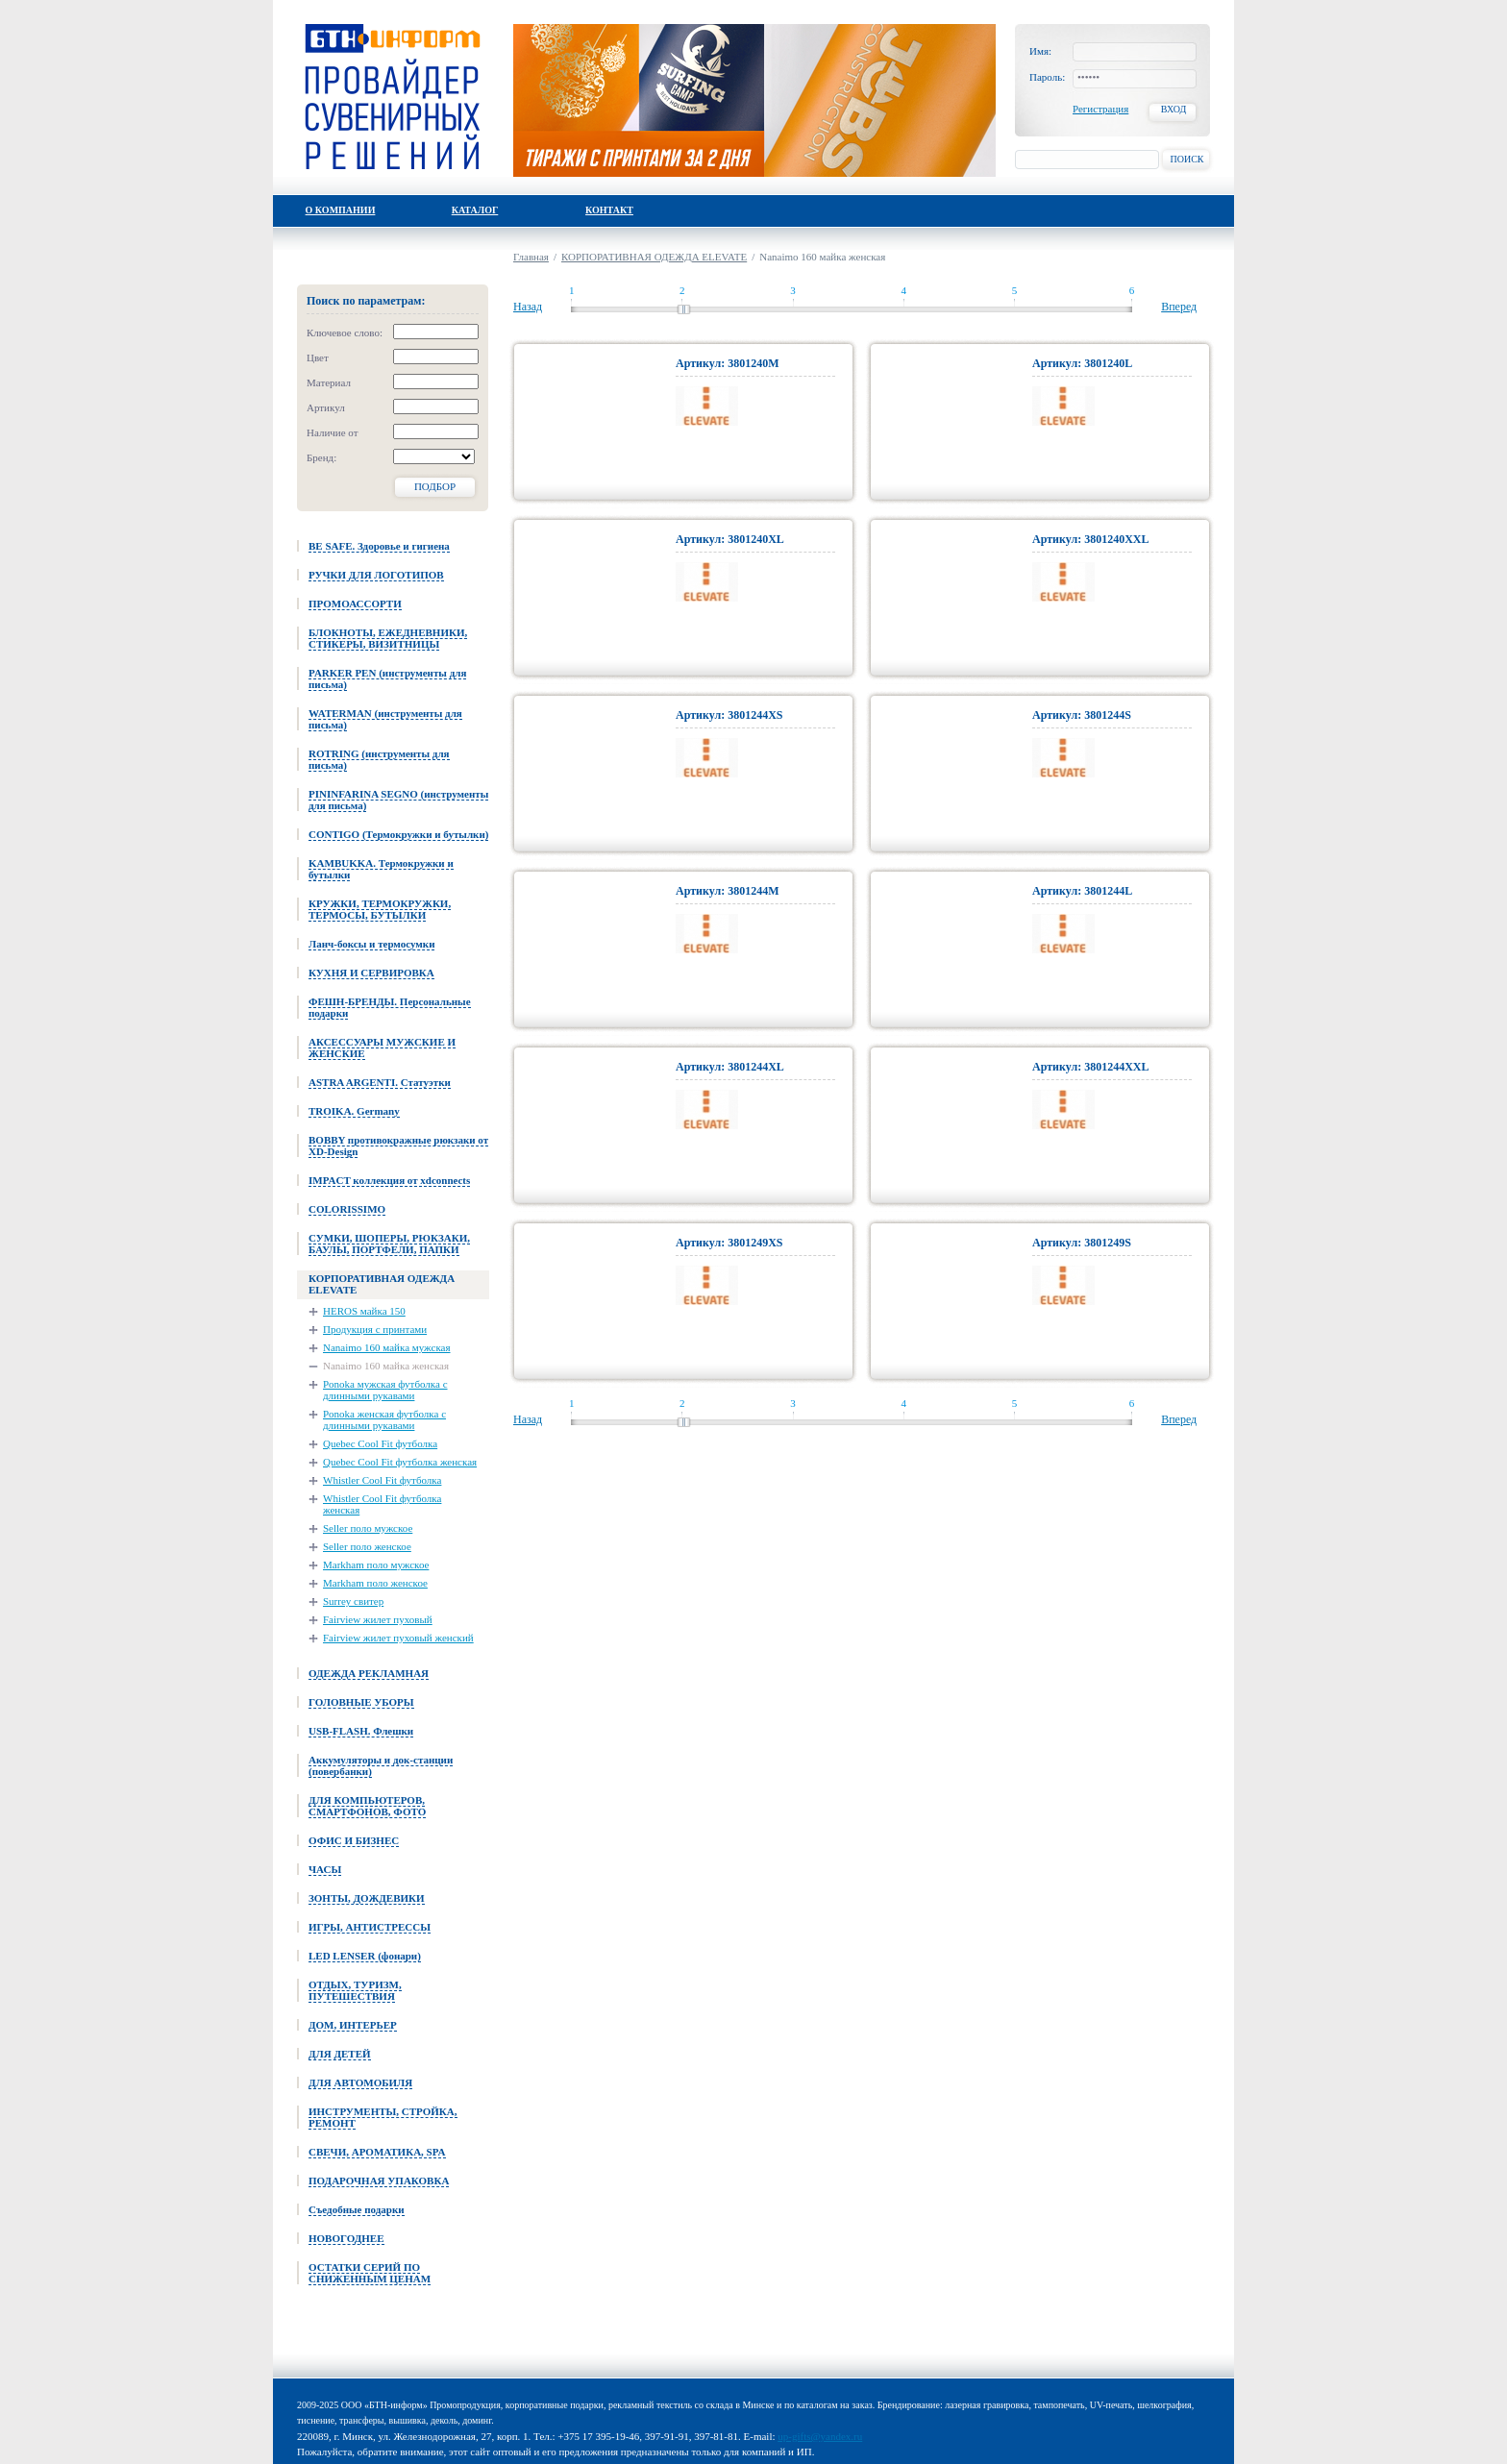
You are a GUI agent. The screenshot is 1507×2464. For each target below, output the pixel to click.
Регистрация (1100, 108)
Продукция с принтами (375, 1329)
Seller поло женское (367, 1546)
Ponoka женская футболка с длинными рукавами (384, 1419)
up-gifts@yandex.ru (820, 2436)
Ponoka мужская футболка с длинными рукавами (385, 1389)
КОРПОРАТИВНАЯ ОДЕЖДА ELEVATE (654, 256)
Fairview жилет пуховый (377, 1619)
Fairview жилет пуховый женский (398, 1637)
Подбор (435, 486)
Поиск (1186, 159)
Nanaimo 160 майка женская (386, 1365)
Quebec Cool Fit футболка (380, 1443)
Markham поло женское (375, 1583)
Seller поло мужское (367, 1528)
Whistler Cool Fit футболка (382, 1480)
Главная (531, 256)
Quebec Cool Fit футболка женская (400, 1461)
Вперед (1179, 306)
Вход (1174, 109)
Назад (527, 306)
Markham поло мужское (376, 1564)
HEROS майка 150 (364, 1311)
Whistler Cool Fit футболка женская (382, 1503)
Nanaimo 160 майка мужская (387, 1347)
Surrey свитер (353, 1601)
